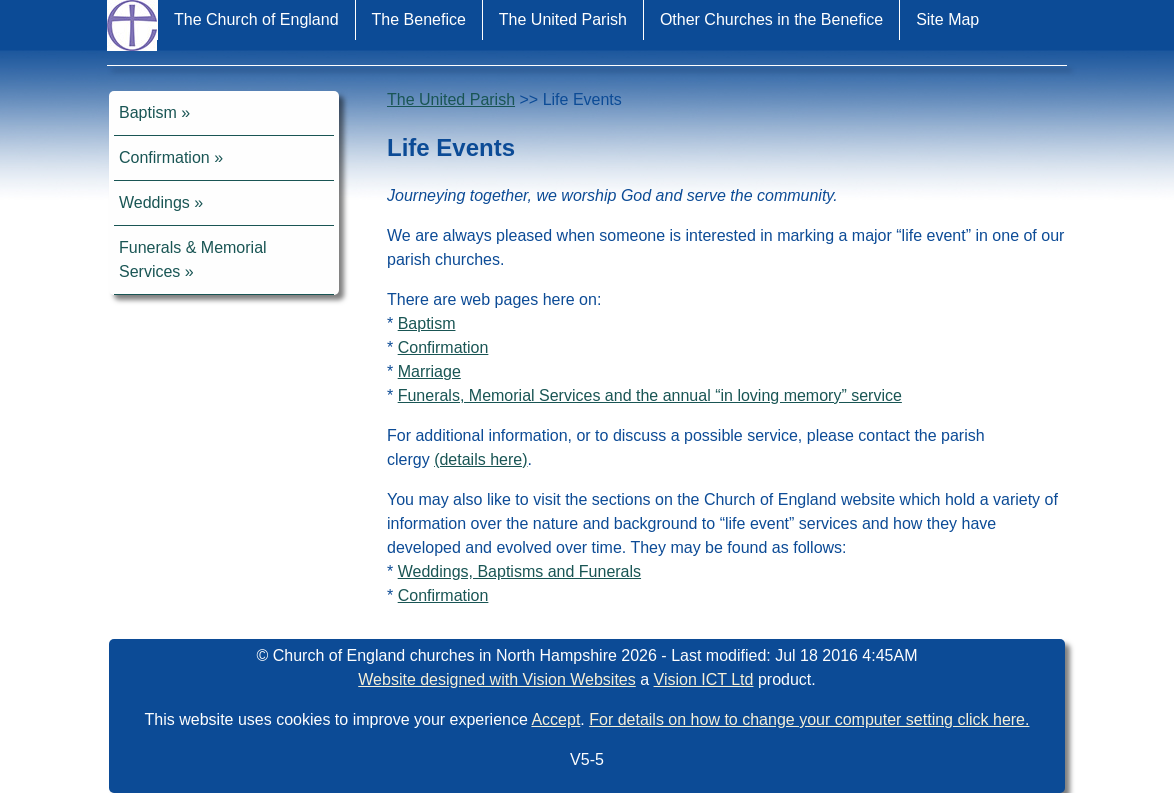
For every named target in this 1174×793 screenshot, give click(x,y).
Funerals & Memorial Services (193, 259)
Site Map (947, 19)
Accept (555, 719)
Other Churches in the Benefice (771, 19)
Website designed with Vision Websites (496, 679)
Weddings (154, 202)
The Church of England (256, 19)
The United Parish (563, 19)
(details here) (480, 459)
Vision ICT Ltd (704, 679)
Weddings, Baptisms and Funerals (519, 571)
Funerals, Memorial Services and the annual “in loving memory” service (650, 395)
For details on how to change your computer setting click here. (809, 719)
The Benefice (419, 19)
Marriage (429, 371)
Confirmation (164, 157)
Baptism (148, 112)
